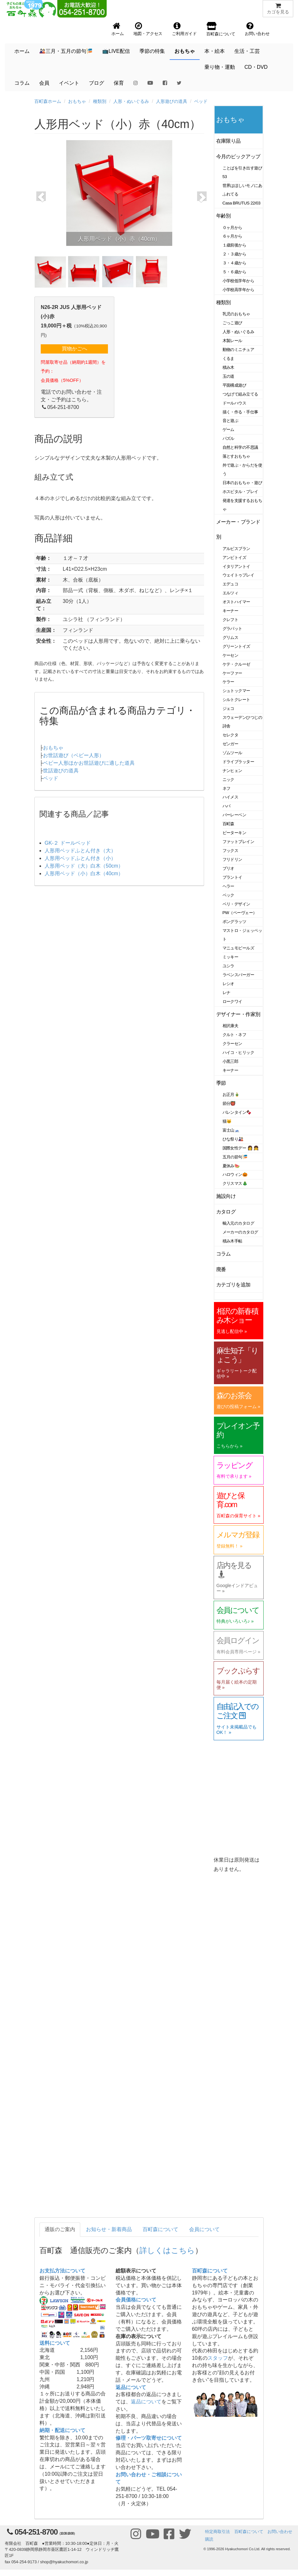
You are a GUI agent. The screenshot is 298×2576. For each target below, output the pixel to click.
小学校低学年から (238, 280)
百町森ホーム (47, 101)
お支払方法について (62, 2270)
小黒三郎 (230, 1061)
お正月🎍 (231, 1094)
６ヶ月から (232, 236)
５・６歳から (234, 271)
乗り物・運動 (219, 67)
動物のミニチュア (238, 349)
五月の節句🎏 (235, 1157)
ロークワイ (232, 1001)
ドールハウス (234, 403)
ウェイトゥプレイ (238, 575)
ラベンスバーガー (238, 974)
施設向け (226, 1196)
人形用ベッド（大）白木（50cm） (84, 866)
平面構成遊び (234, 385)
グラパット (232, 628)
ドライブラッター (238, 761)
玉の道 (229, 376)
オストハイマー (236, 601)
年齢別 (223, 215)
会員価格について (136, 2299)
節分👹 (229, 1103)
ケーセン (230, 655)
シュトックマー (236, 690)
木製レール (232, 340)
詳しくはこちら (167, 2250)
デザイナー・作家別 (238, 1014)
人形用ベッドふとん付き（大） (80, 850)
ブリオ (229, 868)
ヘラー (229, 886)
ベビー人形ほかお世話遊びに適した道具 (89, 763)
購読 (209, 2539)
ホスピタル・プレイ (240, 491)
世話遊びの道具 (61, 770)
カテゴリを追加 (233, 1284)
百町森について (160, 2229)
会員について (204, 2229)
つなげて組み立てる (240, 394)
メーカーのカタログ (240, 1232)
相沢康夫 (230, 1025)
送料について (54, 2343)
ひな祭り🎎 (233, 1139)
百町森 (229, 823)
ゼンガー (230, 743)
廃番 (221, 1269)
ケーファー (232, 673)
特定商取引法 (217, 2531)
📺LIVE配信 (116, 51)
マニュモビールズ (238, 948)
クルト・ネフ (234, 1034)
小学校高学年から (238, 289)
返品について (131, 2387)
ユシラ (229, 965)
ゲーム (229, 429)
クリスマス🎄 (235, 1183)
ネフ (227, 788)
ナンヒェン (232, 770)
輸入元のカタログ (238, 1223)
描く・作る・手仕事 (240, 412)
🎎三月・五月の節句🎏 (66, 51)
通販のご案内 (60, 2229)
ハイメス (230, 797)
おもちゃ (184, 51)
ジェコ (229, 708)
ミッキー (230, 957)
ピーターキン (234, 832)
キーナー (230, 610)
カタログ (226, 1211)
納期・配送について (62, 2430)
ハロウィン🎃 (235, 1174)
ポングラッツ (234, 921)
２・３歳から (234, 254)
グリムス (230, 637)
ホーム (22, 51)
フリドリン (232, 859)
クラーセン (232, 1043)
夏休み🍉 (231, 1165)
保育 (119, 83)
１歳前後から (234, 245)
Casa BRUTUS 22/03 (241, 203)
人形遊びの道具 (171, 101)
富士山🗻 (231, 1130)
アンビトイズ (234, 557)
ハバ (227, 806)
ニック (229, 779)
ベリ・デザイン (236, 904)
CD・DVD (256, 67)
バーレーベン (234, 814)
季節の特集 (152, 51)
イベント (69, 83)
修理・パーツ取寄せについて (149, 2438)
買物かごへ (74, 348)
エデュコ (230, 584)
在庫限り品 (228, 141)
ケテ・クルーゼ (236, 664)
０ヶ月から (232, 227)
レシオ (229, 983)
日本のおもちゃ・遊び (242, 482)
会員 (44, 83)
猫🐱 (227, 1121)
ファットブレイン (238, 841)
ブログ (96, 83)
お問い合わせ (279, 2531)
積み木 (229, 367)
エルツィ (230, 592)
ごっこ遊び (232, 322)
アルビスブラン (236, 548)
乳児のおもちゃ (236, 313)
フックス (230, 850)
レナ (227, 992)
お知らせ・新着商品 (109, 2229)
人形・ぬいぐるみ (131, 101)
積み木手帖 (232, 1241)
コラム (22, 83)
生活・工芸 (247, 51)
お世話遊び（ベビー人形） (73, 755)
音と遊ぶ (230, 420)
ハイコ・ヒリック (238, 1052)
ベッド (201, 101)
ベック (229, 895)
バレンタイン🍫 (237, 1112)
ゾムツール (232, 752)
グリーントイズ (236, 646)
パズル (229, 438)
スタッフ (218, 2358)
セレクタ (230, 735)
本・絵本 (214, 51)
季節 (221, 1083)
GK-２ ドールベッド (68, 843)
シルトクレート (236, 699)
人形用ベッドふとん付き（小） (80, 858)
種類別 (99, 101)
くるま (229, 358)
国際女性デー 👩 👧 (241, 1148)
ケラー (229, 681)
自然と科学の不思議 (240, 447)
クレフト (230, 619)
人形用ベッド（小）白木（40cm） (84, 873)
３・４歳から (234, 263)
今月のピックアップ (238, 156)
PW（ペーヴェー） (240, 912)
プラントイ (232, 877)
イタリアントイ (236, 566)
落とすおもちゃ (236, 456)
